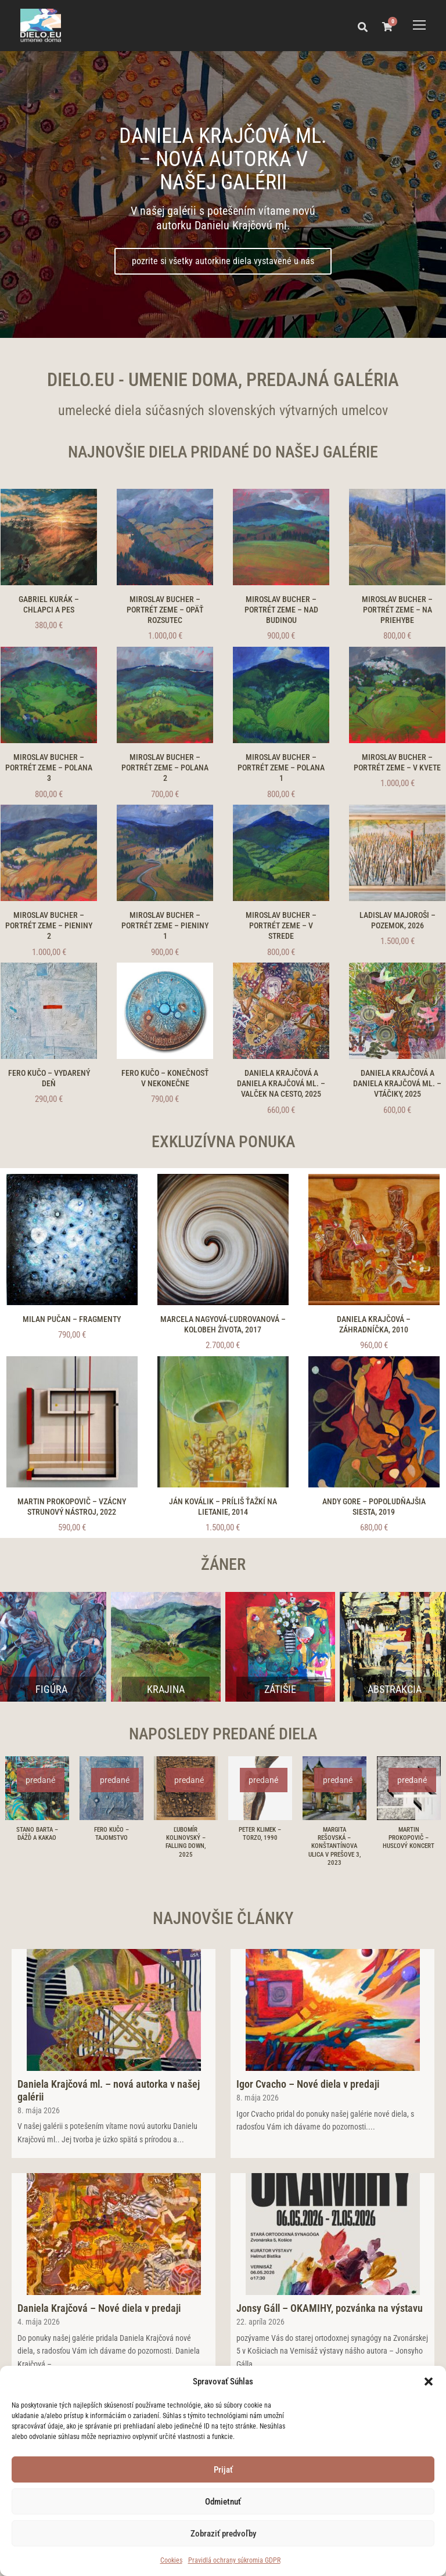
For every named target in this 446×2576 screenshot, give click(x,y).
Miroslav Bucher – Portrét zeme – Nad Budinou (281, 610)
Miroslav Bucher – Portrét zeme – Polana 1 (281, 767)
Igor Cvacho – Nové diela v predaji (307, 2084)
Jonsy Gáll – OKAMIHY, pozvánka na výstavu (329, 2308)
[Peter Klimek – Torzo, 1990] (260, 1787)
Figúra (51, 1689)
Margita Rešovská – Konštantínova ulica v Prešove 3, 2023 (334, 1846)
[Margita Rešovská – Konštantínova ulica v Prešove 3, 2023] (334, 1787)
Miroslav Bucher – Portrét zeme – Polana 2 (164, 767)
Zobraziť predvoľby (223, 2533)
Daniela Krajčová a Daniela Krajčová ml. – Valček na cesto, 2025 (281, 1083)
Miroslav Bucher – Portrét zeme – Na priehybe (397, 610)
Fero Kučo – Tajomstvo (111, 1834)
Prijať (223, 2470)
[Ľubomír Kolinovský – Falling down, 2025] (186, 1787)
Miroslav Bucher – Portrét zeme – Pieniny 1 (164, 925)
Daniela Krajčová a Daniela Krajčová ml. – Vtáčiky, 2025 (397, 1083)
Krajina (166, 1689)
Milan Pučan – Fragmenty (72, 1319)
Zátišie (280, 1689)
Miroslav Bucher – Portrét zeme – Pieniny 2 (48, 925)
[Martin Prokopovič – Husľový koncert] (409, 1787)
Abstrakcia (395, 1689)
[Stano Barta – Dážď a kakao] (37, 1787)
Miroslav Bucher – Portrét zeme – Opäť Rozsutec (165, 610)
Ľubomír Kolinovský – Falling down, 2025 (186, 1842)
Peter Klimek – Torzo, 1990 (260, 1834)
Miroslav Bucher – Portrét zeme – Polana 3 (48, 767)
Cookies (171, 2560)
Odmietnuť (223, 2501)
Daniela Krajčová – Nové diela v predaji (99, 2308)
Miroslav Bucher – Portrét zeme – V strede (281, 925)
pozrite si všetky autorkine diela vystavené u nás (223, 260)
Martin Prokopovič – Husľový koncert (408, 1838)
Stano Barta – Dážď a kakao (37, 1834)
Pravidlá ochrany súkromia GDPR (234, 2560)
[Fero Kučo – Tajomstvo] (111, 1787)
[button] (428, 2381)
